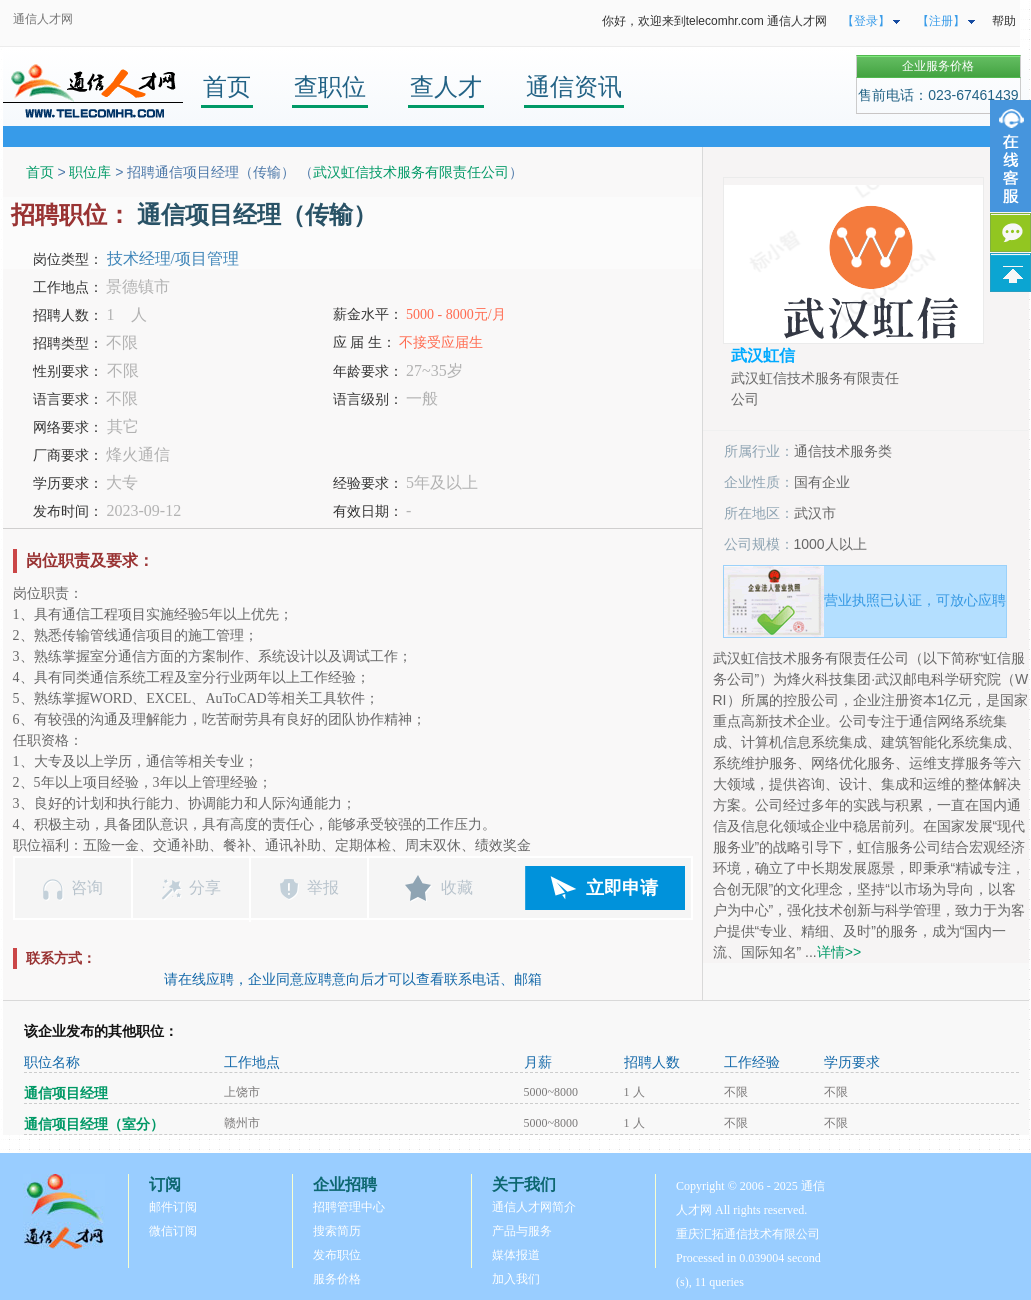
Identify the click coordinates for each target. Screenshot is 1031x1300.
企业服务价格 (938, 66)
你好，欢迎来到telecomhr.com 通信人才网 (714, 21)
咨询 (87, 887)
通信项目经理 (66, 1093)
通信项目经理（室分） (94, 1124)
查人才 (446, 86)
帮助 (1004, 21)
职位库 (90, 172)
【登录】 (866, 21)
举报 (323, 887)
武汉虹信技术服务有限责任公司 (411, 172)
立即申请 (622, 888)
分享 (205, 887)
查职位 (330, 86)
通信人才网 (43, 19)
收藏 (457, 887)
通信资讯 (574, 86)
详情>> (839, 952)
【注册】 (941, 21)
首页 (227, 86)
